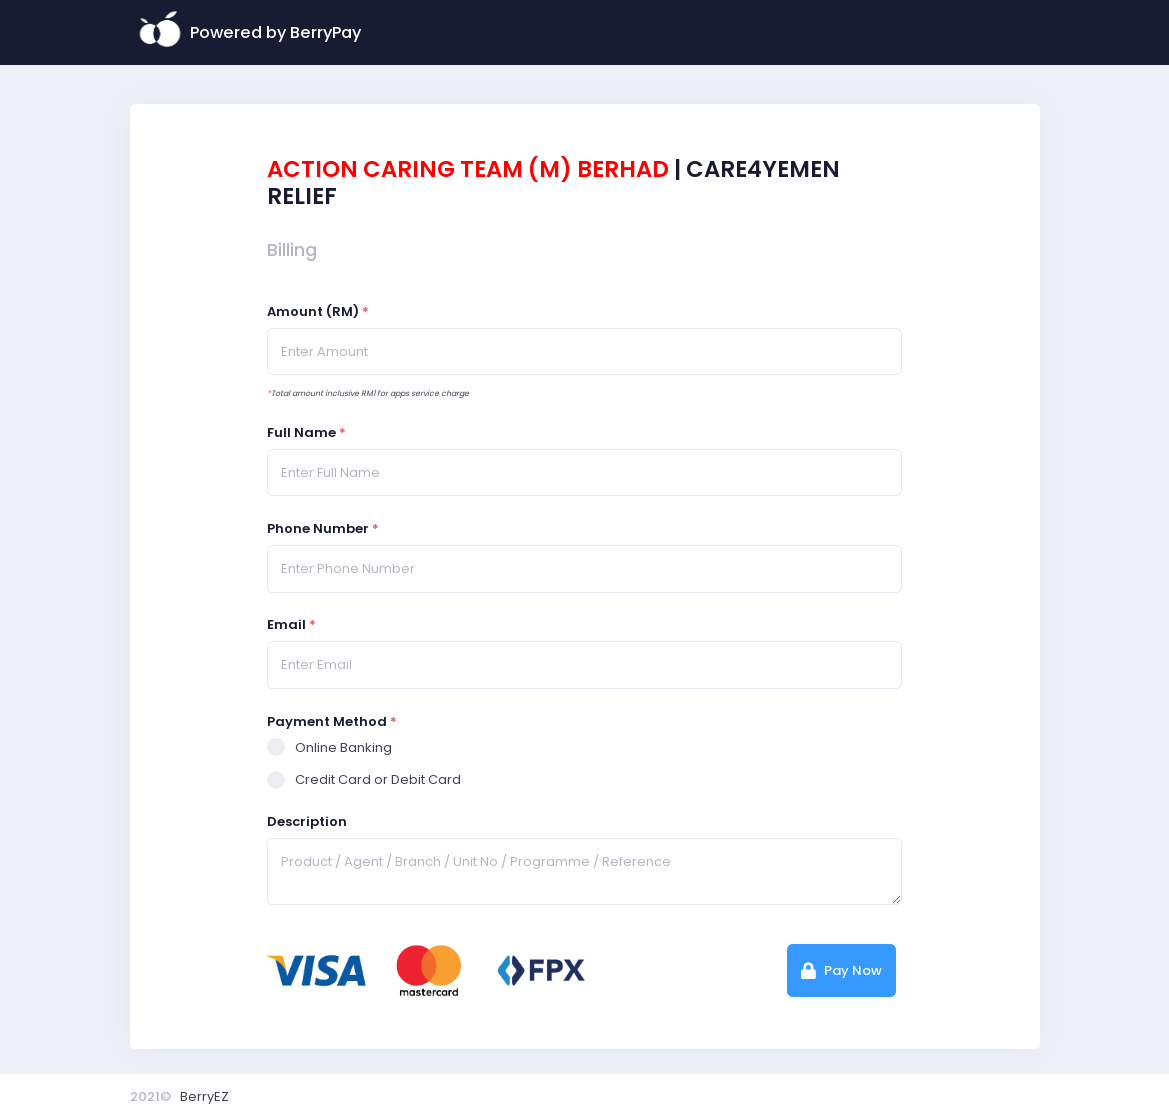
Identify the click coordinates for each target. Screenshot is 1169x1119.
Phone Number (323, 528)
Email (291, 624)
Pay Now (841, 970)
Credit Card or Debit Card (364, 779)
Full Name (306, 432)
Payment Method (332, 721)
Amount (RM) (318, 311)
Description (307, 821)
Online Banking (329, 747)
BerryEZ (204, 1096)
